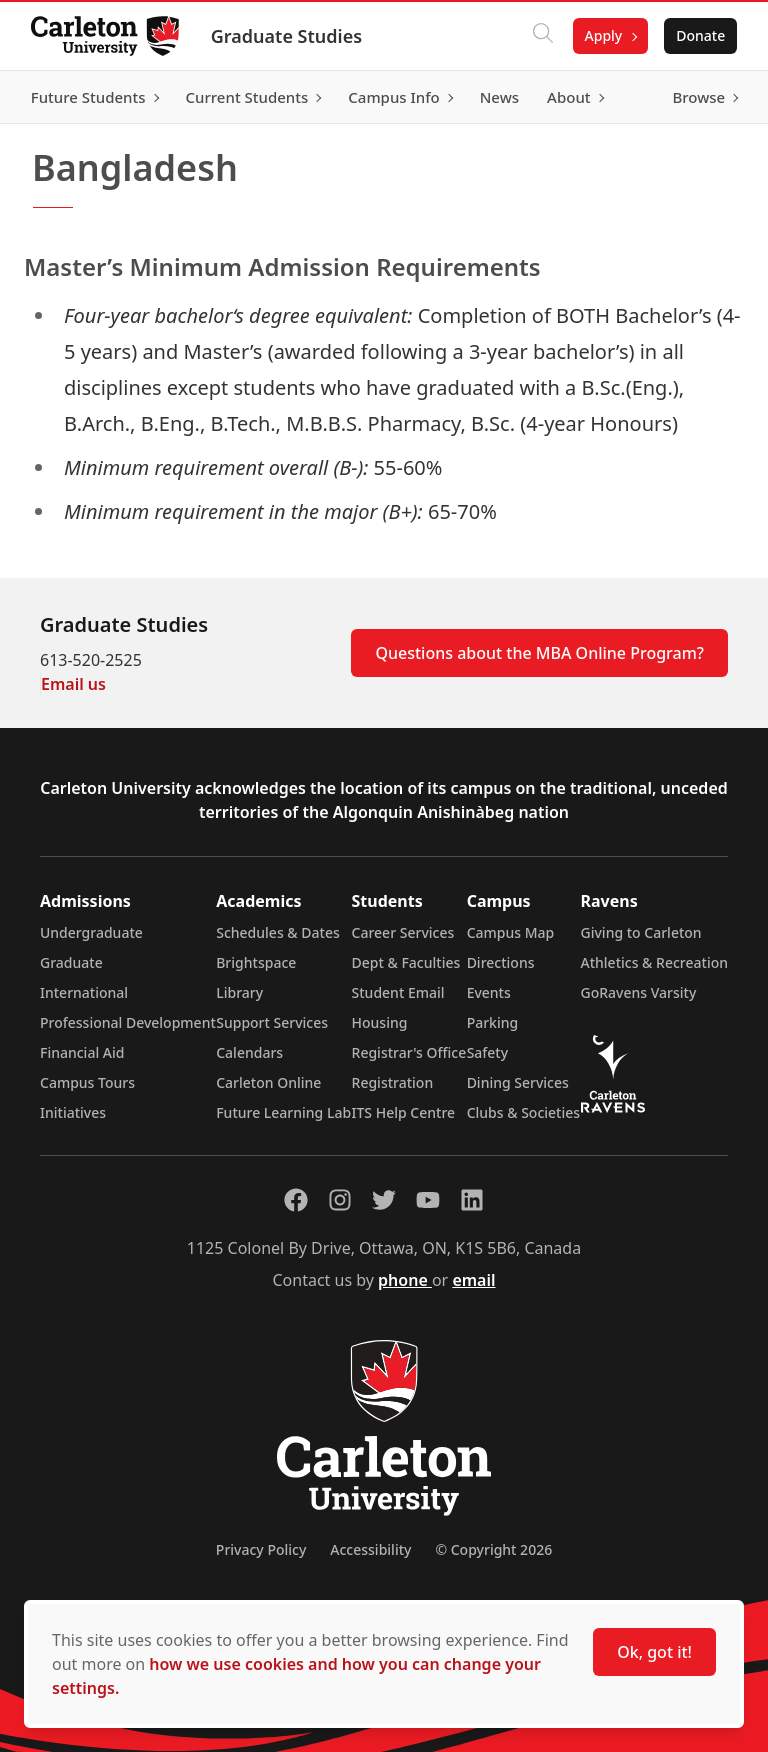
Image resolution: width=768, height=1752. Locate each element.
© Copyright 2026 (493, 1549)
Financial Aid (82, 1052)
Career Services (403, 932)
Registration (393, 1082)
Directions (501, 962)
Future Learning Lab (283, 1112)
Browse (697, 97)
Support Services (272, 1022)
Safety (488, 1052)
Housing (380, 1022)
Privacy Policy (261, 1549)
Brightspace (256, 962)
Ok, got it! (654, 1652)
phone (405, 1280)
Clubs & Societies (523, 1112)
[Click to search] (541, 36)
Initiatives (73, 1112)
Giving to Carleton (641, 932)
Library (239, 992)
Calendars (249, 1052)
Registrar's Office (409, 1052)
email (473, 1280)
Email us (73, 684)
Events (489, 992)
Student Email (398, 992)
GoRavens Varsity (639, 992)
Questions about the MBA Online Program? (539, 653)
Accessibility (370, 1549)
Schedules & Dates (278, 932)
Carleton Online (268, 1082)
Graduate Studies (287, 36)
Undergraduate (91, 932)
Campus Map (511, 932)
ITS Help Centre (404, 1112)
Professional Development (128, 1022)
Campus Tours (87, 1082)
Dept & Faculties (406, 962)
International (84, 992)
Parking (493, 1022)
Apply (602, 35)
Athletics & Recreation (654, 962)
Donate (699, 35)
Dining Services (518, 1082)
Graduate (71, 962)
